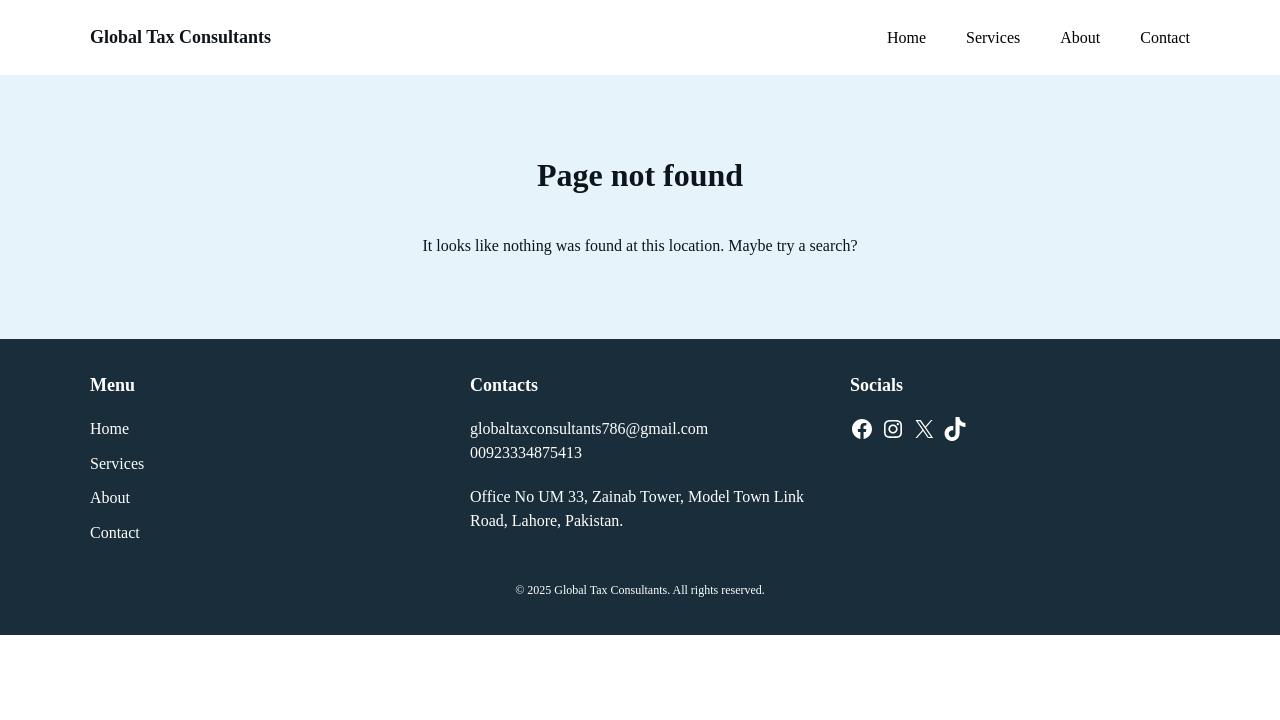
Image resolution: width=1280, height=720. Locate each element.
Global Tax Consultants (180, 37)
